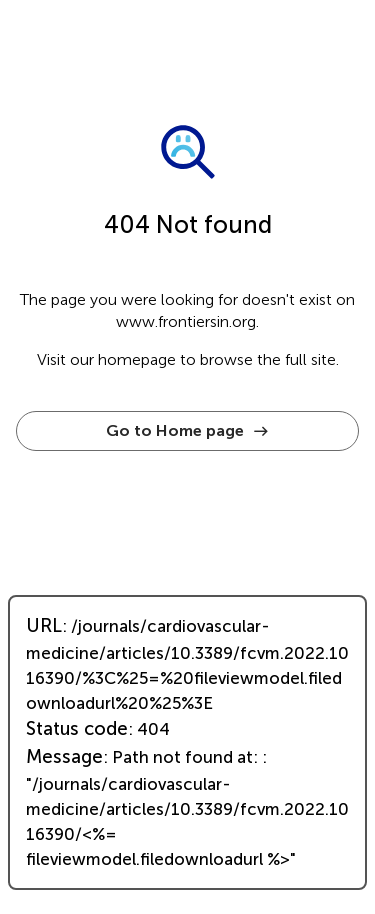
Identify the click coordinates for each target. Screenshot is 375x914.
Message (64, 757)
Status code (77, 729)
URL (44, 626)
